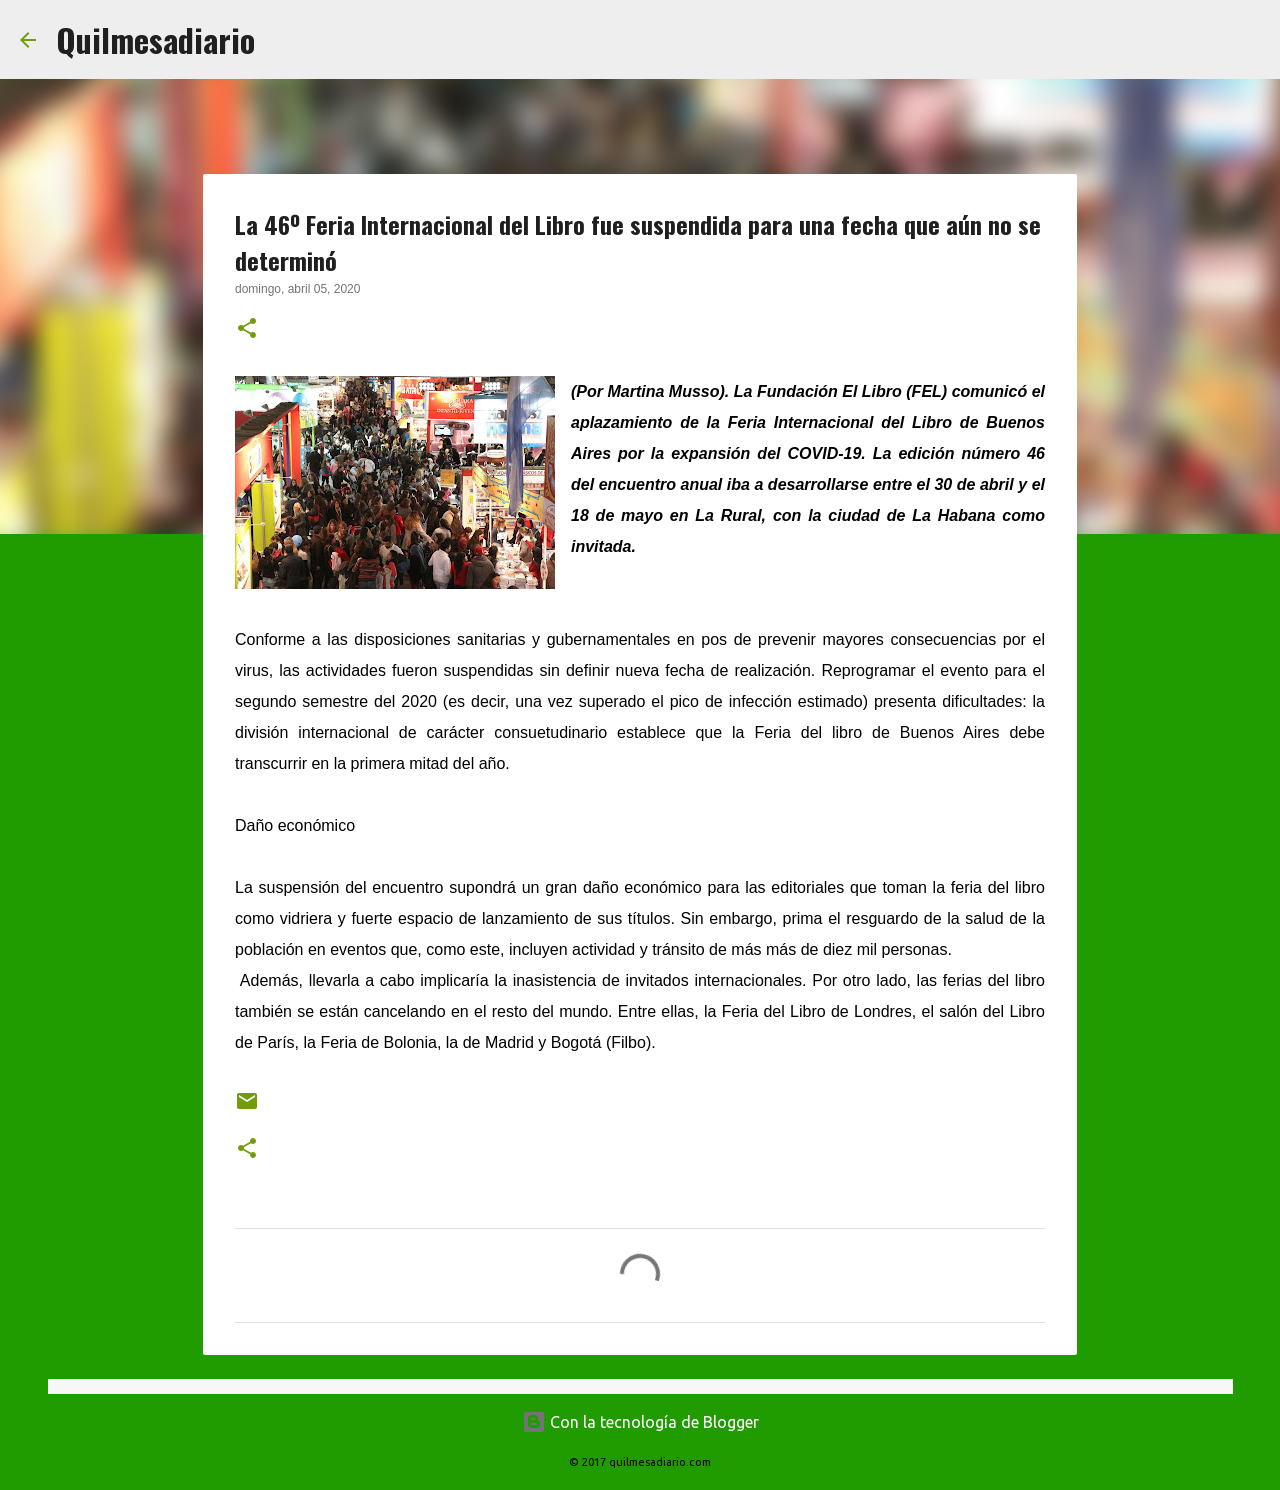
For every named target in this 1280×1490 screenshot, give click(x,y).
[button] (247, 330)
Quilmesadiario (155, 39)
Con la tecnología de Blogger (640, 1422)
